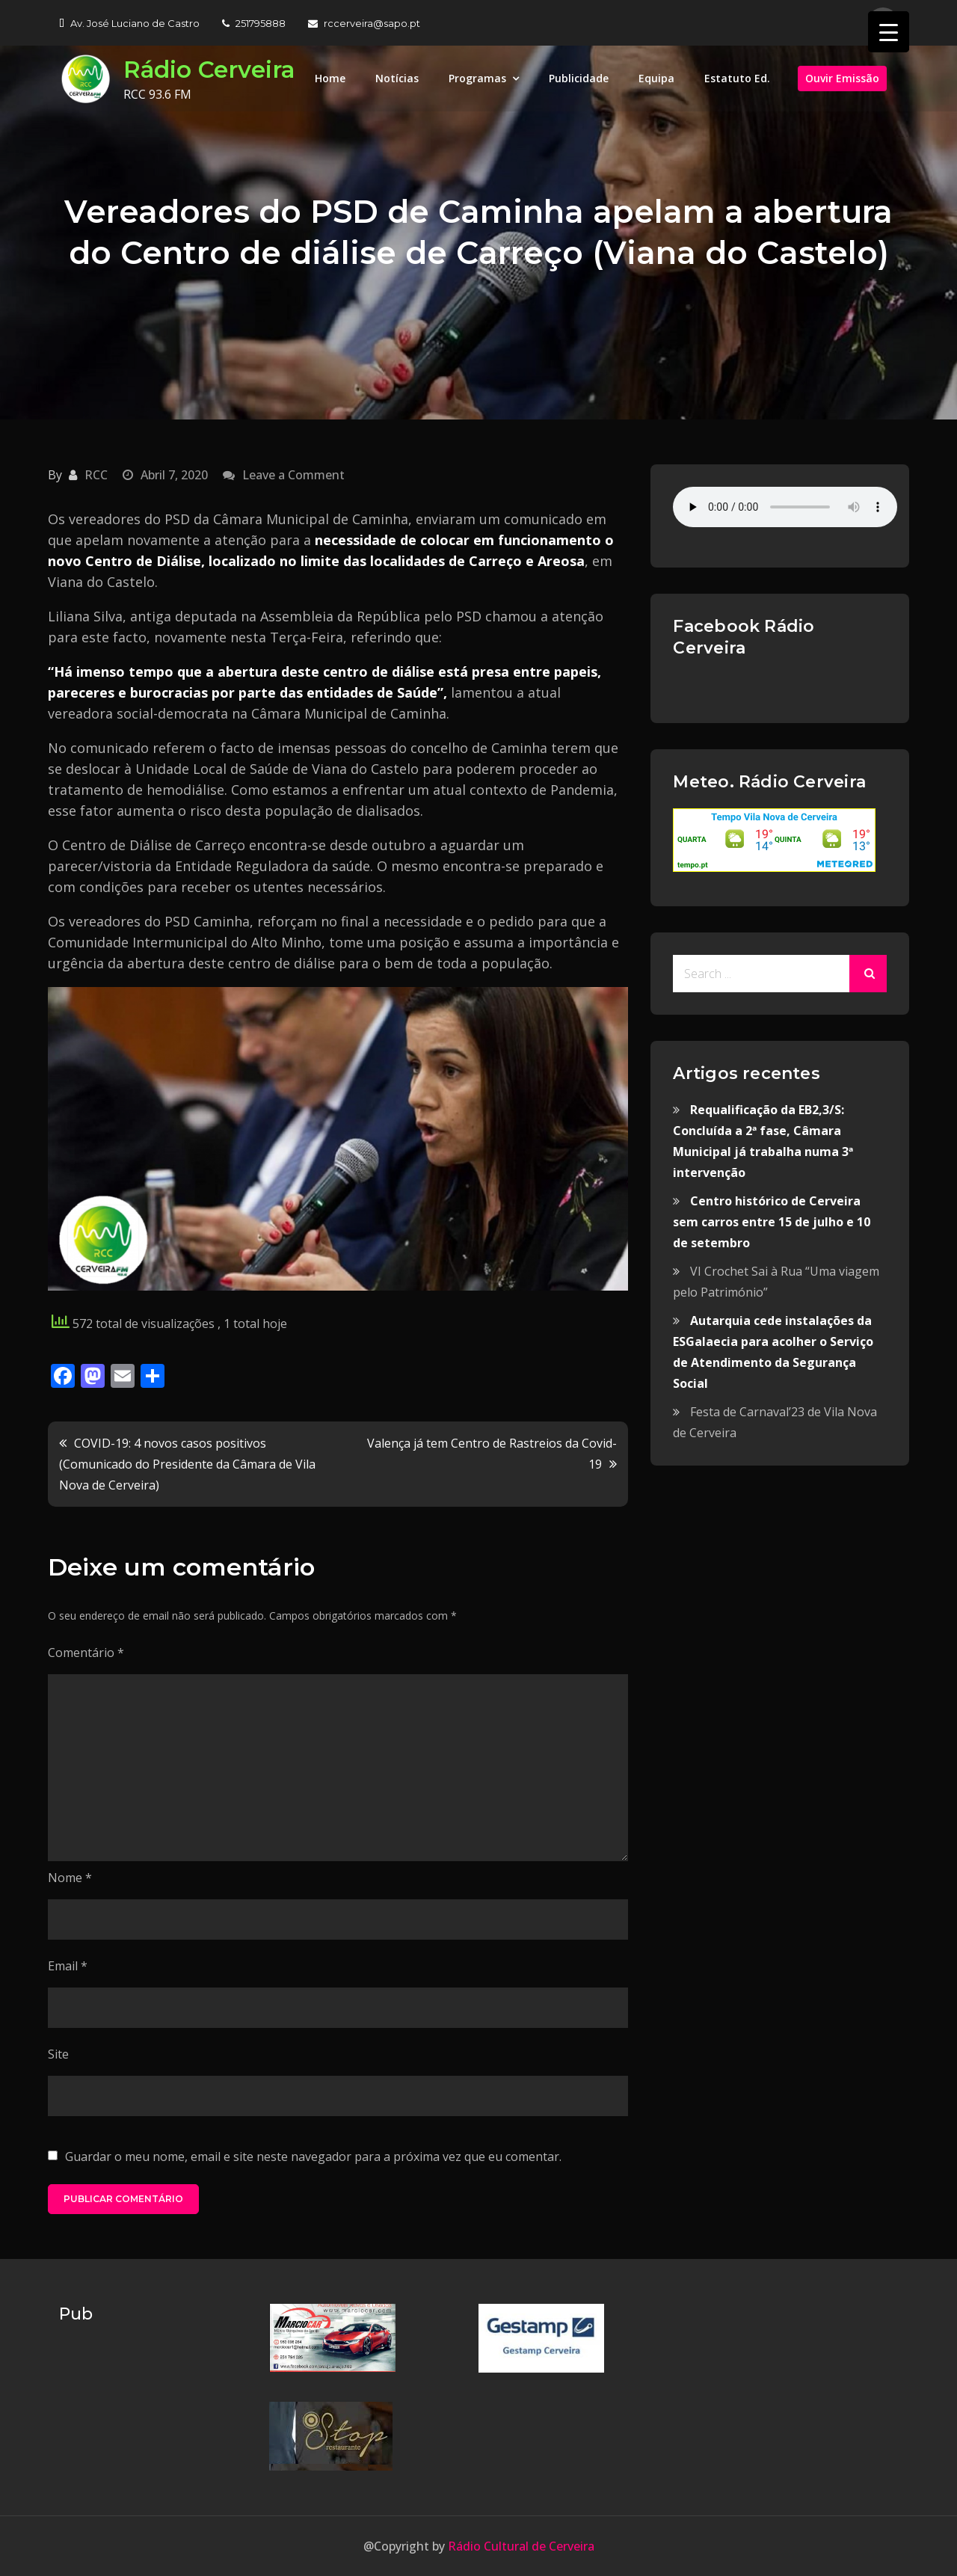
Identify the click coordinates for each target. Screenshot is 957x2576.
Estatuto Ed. (737, 78)
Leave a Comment (293, 475)
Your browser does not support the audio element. (785, 507)
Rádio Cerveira (211, 69)
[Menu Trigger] (888, 31)
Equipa (656, 78)
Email (67, 1966)
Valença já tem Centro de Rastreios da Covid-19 (492, 1453)
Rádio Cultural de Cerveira (519, 2546)
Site (58, 2054)
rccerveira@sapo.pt (364, 23)
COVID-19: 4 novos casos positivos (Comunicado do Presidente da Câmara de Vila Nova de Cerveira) (187, 1464)
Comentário (86, 1652)
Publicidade (579, 78)
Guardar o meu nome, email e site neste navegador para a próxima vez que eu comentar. (313, 2156)
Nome (70, 1877)
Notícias (397, 78)
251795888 (254, 23)
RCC (96, 475)
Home (330, 78)
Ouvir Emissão (842, 78)
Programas (477, 78)
